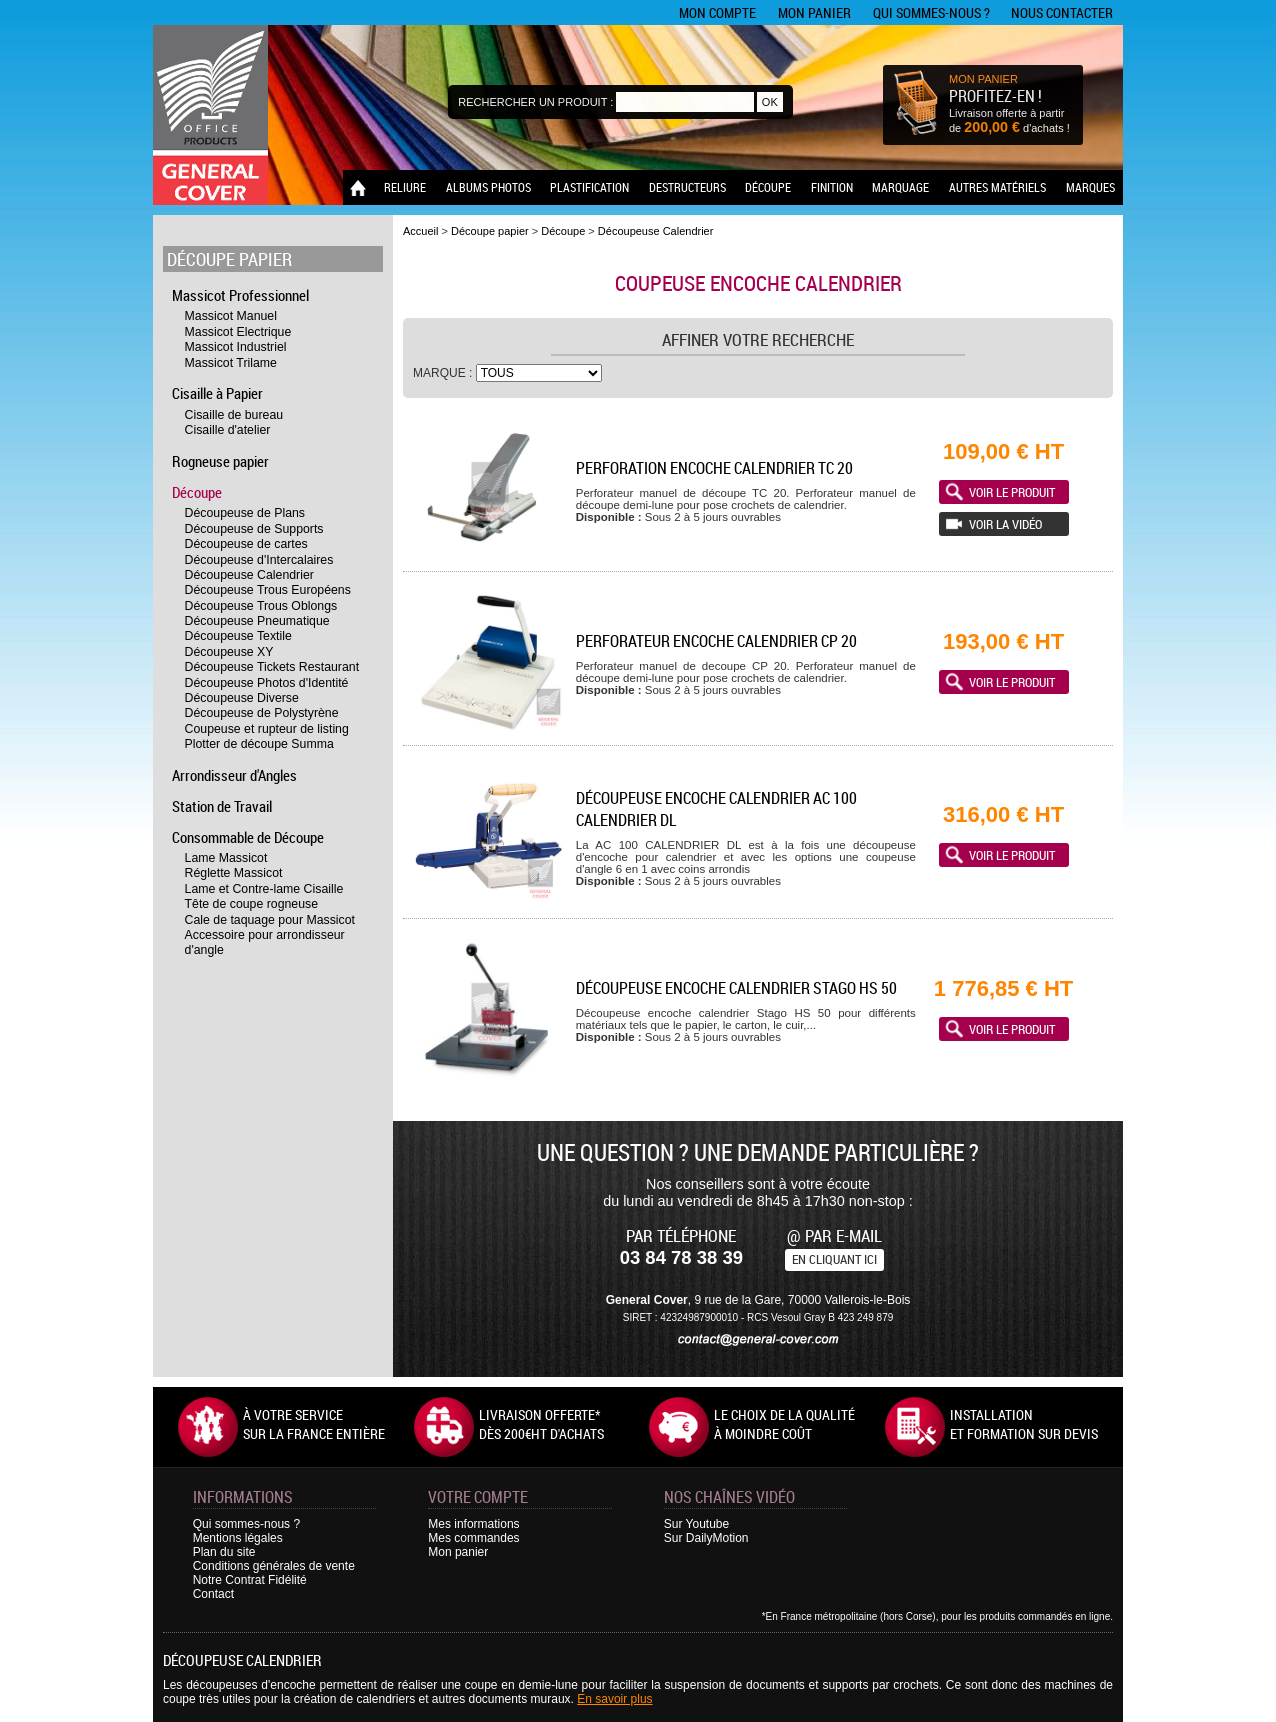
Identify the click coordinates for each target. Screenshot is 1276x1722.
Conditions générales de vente (274, 1566)
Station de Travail (222, 806)
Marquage (900, 187)
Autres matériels (997, 187)
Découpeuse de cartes (246, 544)
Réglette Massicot (234, 873)
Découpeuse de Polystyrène (262, 713)
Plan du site (224, 1552)
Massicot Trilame (231, 363)
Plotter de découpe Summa (259, 744)
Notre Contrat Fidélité (250, 1580)
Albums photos (488, 187)
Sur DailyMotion (706, 1538)
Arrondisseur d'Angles (234, 775)
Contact (213, 1594)
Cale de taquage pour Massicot (270, 920)
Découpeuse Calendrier (249, 575)
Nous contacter (1062, 12)
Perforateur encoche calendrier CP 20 (716, 641)
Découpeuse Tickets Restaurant (272, 667)
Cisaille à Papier (217, 393)
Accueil (420, 231)
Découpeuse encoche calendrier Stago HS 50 (736, 988)
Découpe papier (229, 259)
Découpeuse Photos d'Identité (267, 683)
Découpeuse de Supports (254, 529)
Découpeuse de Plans (245, 513)
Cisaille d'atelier (228, 430)
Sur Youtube (696, 1524)
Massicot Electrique (238, 332)
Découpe (768, 187)
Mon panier (814, 12)
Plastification (589, 187)
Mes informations (473, 1524)
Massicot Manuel (231, 316)
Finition (832, 187)
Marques (1090, 187)
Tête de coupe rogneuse (251, 904)
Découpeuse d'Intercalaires (259, 560)
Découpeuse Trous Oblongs (261, 606)
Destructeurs (687, 187)
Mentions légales (238, 1538)
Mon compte (717, 12)
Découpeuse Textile (238, 636)
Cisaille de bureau (234, 415)
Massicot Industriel (236, 347)
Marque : (444, 373)
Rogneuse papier (220, 461)
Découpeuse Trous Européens (268, 590)
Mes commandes (473, 1538)
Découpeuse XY (229, 652)
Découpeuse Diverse (242, 698)
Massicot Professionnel (240, 295)
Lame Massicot (226, 858)
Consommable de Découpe (248, 837)
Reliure (405, 187)
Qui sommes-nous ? (931, 12)
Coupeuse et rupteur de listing (267, 729)
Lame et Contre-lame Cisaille (264, 889)
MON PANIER (983, 79)
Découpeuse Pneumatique (257, 621)
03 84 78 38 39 (681, 1257)
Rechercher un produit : (535, 102)
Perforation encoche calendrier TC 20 (714, 468)
